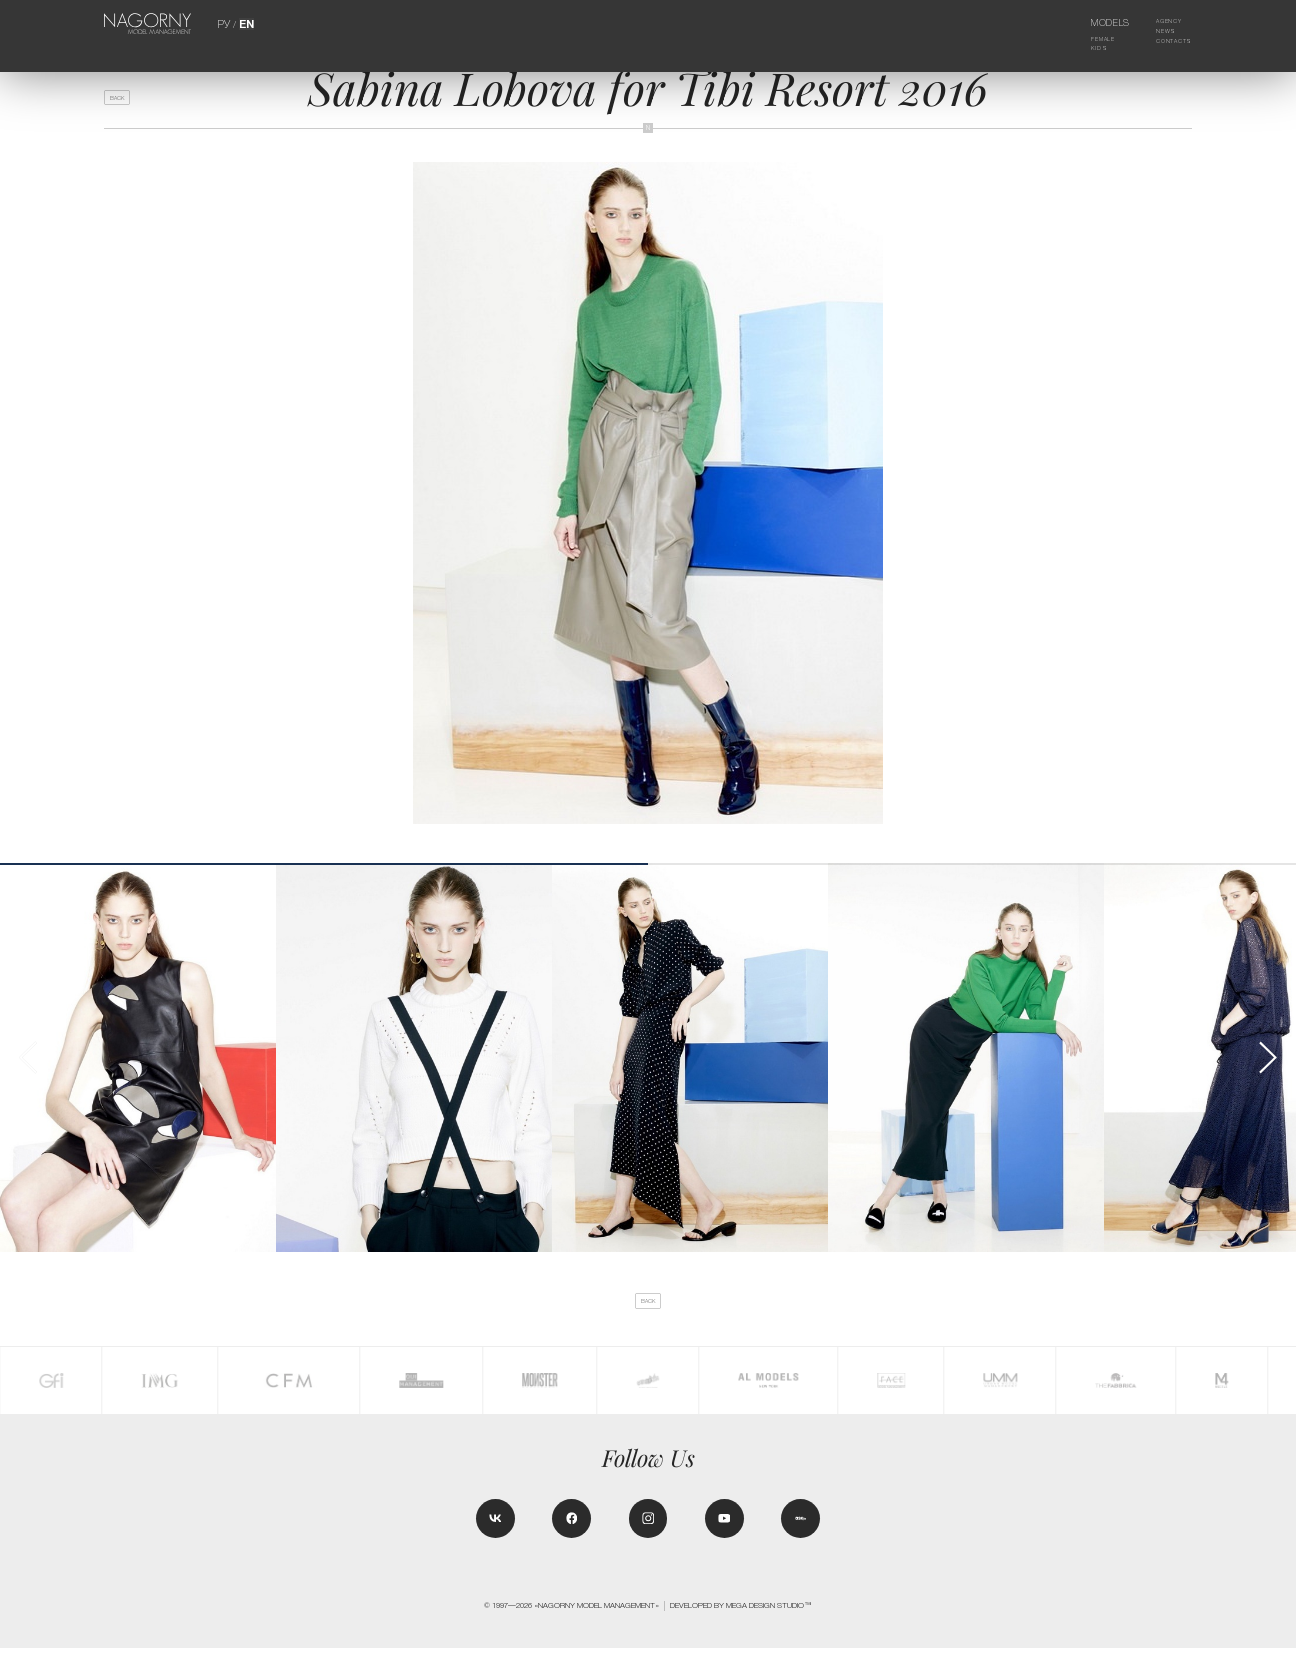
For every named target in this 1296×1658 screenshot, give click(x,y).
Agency (1160, 23)
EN (245, 23)
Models (1095, 23)
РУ (225, 23)
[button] (1266, 1057)
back (124, 102)
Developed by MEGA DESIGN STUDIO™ (741, 1616)
